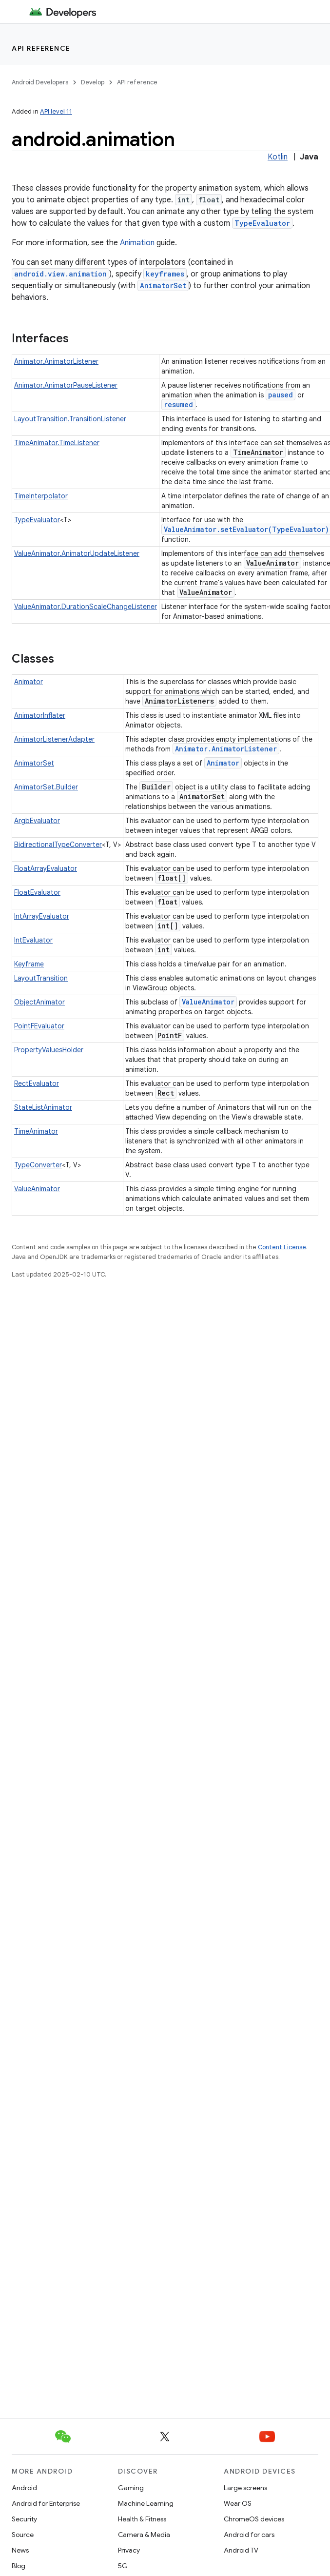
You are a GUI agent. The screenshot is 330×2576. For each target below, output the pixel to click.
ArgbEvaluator (37, 820)
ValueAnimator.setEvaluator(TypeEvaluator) (246, 529)
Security (24, 2519)
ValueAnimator (208, 1001)
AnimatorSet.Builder (46, 787)
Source (23, 2534)
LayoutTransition (41, 978)
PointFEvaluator (39, 1026)
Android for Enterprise (46, 2503)
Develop (92, 82)
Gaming (131, 2487)
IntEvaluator (33, 940)
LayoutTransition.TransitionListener (70, 418)
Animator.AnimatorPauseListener (65, 385)
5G (123, 2565)
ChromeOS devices (254, 2519)
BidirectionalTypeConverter (58, 844)
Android (24, 2487)
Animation (137, 243)
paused (280, 394)
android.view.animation (60, 273)
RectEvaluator (36, 1083)
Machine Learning (146, 2503)
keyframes (165, 273)
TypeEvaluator (262, 223)
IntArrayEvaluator (41, 916)
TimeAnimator (36, 1131)
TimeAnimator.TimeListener (56, 442)
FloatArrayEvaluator (45, 868)
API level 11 (56, 111)
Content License (282, 1247)
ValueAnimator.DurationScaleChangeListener (85, 606)
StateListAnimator (43, 1107)
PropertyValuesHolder (48, 1049)
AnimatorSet (163, 285)
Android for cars (249, 2534)
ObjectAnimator (39, 1002)
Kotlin (278, 157)
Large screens (245, 2487)
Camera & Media (144, 2534)
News (20, 2550)
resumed (178, 404)
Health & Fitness (142, 2519)
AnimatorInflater (39, 715)
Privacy (129, 2550)
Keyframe (29, 964)
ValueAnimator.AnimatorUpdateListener (76, 553)
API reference (41, 48)
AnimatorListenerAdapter (54, 739)
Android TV (241, 2550)
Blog (18, 2565)
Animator (28, 681)
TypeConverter (38, 1164)
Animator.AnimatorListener (56, 361)
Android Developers (40, 82)
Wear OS (238, 2503)
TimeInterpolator (41, 496)
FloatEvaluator (37, 892)
